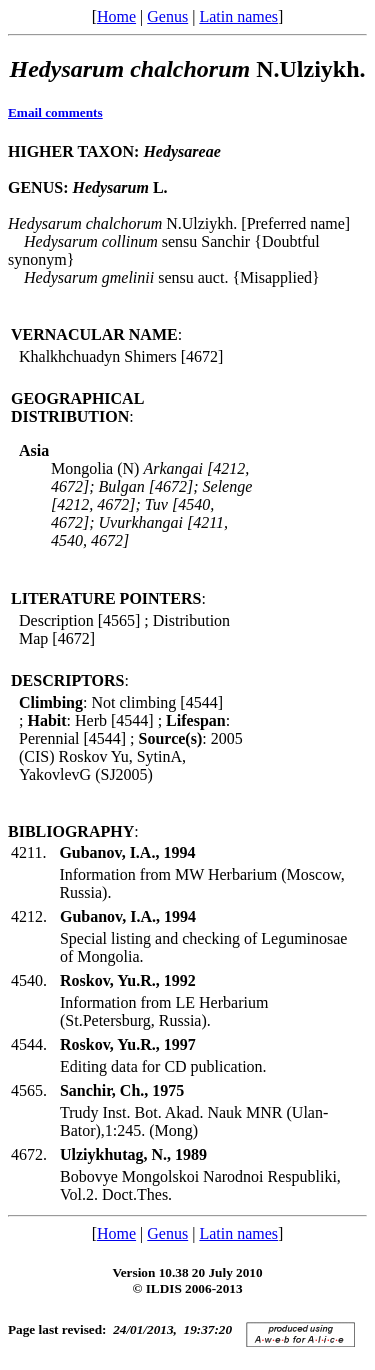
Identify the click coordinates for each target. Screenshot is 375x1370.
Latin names (238, 16)
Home (116, 16)
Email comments (55, 112)
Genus (167, 16)
